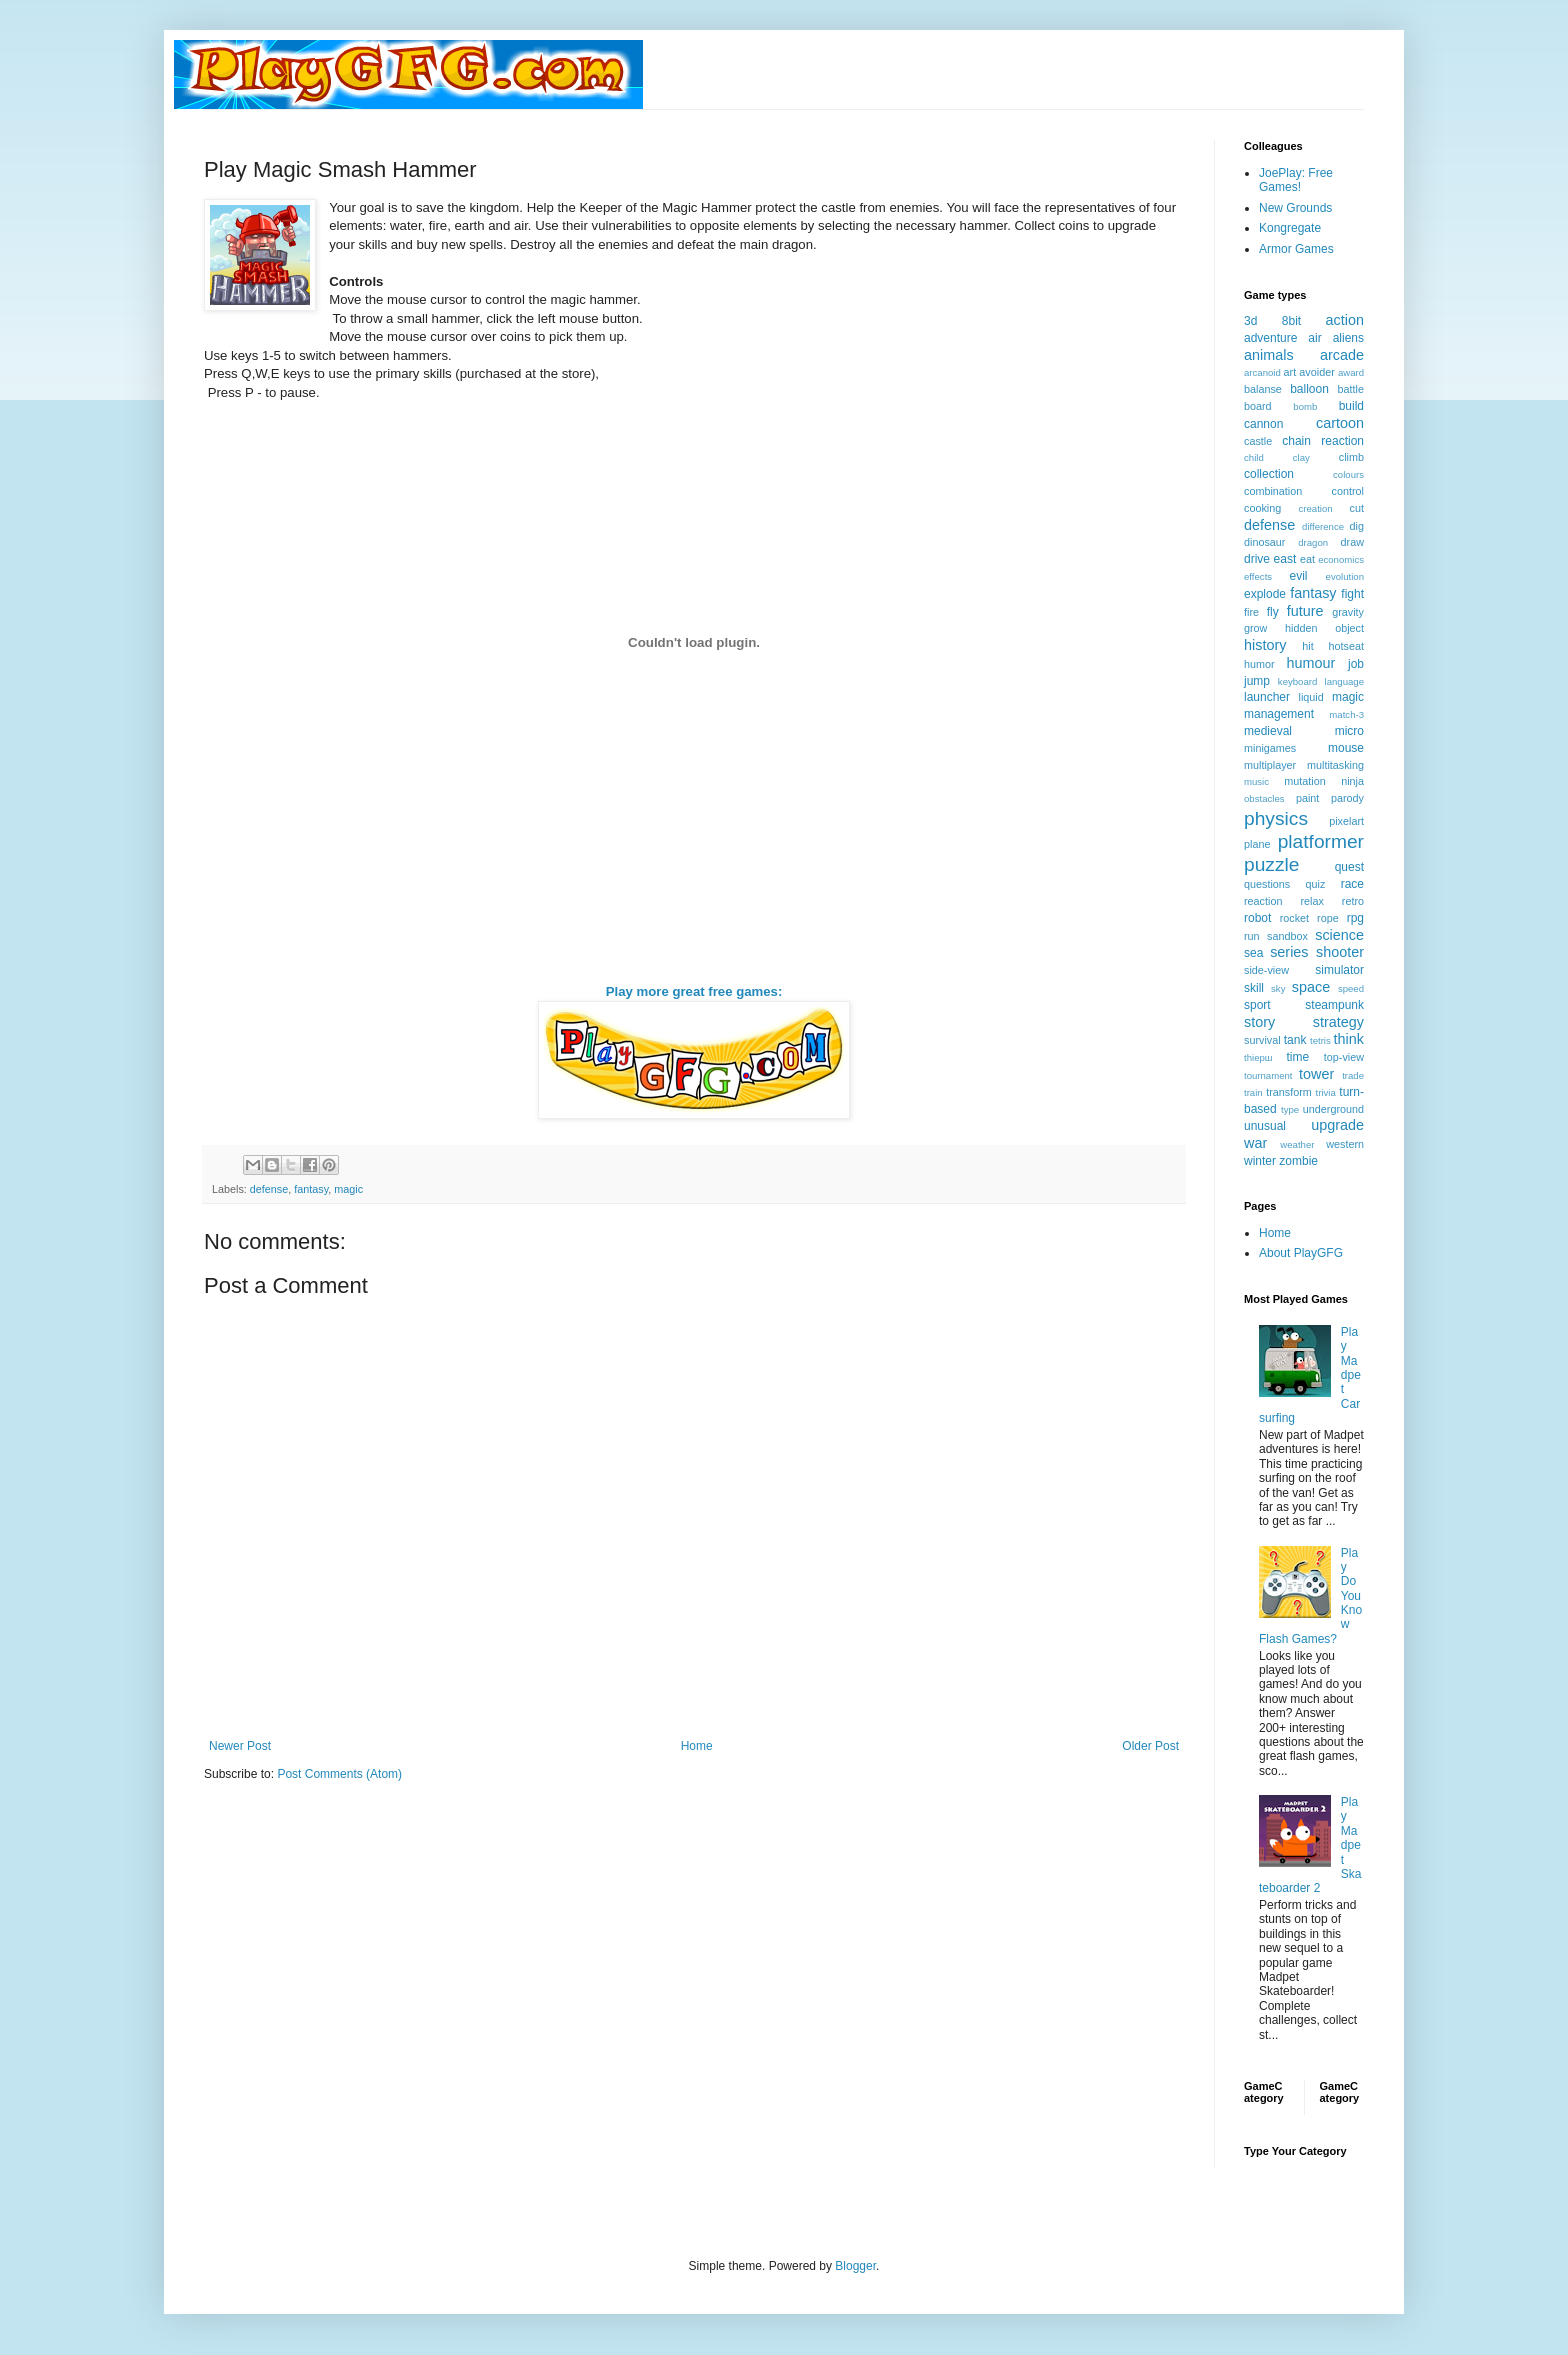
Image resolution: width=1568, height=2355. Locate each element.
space (1311, 987)
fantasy (311, 1189)
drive (1257, 559)
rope (1328, 918)
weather (1297, 1144)
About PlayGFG (1301, 1253)
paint (1307, 798)
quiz (1316, 884)
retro (1353, 901)
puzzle (1271, 864)
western (1345, 1144)
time (1297, 1057)
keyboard (1297, 681)
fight (1352, 594)
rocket (1294, 918)
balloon (1309, 389)
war (1255, 1143)
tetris (1320, 1040)
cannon (1263, 424)
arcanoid (1262, 372)
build (1351, 406)
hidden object (1324, 628)
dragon (1313, 542)
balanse (1263, 389)
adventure (1270, 338)
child (1254, 457)
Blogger (855, 2266)
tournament (1268, 1075)
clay (1301, 457)
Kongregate (1290, 228)
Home (697, 1746)
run (1252, 936)
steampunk (1334, 1005)
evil (1299, 576)
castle (1258, 441)
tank (1295, 1040)
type (1290, 1109)
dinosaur (1264, 542)
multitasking (1335, 765)
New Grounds (1295, 208)
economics (1341, 559)
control (1348, 491)
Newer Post (240, 1746)
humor (1259, 664)
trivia (1326, 1092)
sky (1278, 988)
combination (1273, 491)
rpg (1355, 918)
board (1258, 406)
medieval (1268, 731)
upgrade (1337, 1125)
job (1356, 664)
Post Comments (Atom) (339, 1774)
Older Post (1150, 1746)
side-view (1266, 970)
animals (1269, 355)
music (1256, 781)
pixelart (1346, 821)
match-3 (1346, 714)
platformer (1321, 841)
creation (1316, 508)
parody (1347, 798)
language (1344, 681)
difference (1323, 526)
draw (1352, 542)
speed (1351, 988)
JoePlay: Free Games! (1296, 180)
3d (1250, 321)
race (1352, 884)
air (1314, 338)
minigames (1270, 748)
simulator (1339, 970)
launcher (1267, 697)
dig (1357, 526)
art (1290, 372)
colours (1348, 474)
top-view (1344, 1057)
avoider (1316, 372)
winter (1260, 1161)
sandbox (1287, 936)
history (1265, 645)
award (1351, 372)
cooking (1262, 508)
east (1285, 559)
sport (1257, 1005)
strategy (1338, 1022)
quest (1349, 867)
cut (1357, 508)
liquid (1311, 697)
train (1253, 1092)
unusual (1265, 1126)
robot (1257, 918)
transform (1289, 1092)
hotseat (1346, 646)
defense (269, 1189)
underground (1333, 1109)
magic (348, 1189)
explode (1265, 594)
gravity (1348, 612)
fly (1273, 612)
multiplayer (1270, 765)
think (1349, 1039)
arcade (1342, 355)
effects (1258, 576)
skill (1254, 988)
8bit (1291, 321)
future (1305, 611)
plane (1257, 844)
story (1259, 1022)
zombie (1298, 1161)
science (1339, 935)
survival (1262, 1040)
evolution (1345, 576)
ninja (1352, 781)
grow (1255, 628)
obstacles (1264, 798)
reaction (1263, 901)
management (1279, 714)
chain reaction (1323, 441)
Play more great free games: (694, 991)
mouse (1346, 748)
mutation (1304, 781)
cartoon (1340, 423)
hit (1307, 646)
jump (1257, 681)
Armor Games (1296, 249)
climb (1351, 457)
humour (1310, 663)
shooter (1340, 952)
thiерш (1258, 1057)
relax (1311, 901)
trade (1353, 1075)
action (1345, 320)
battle (1351, 389)
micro (1349, 731)
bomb (1305, 406)
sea (1253, 953)
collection (1269, 474)
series (1289, 952)
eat (1307, 559)
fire (1251, 612)
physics (1276, 818)
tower (1316, 1074)
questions (1267, 884)
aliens (1348, 338)
